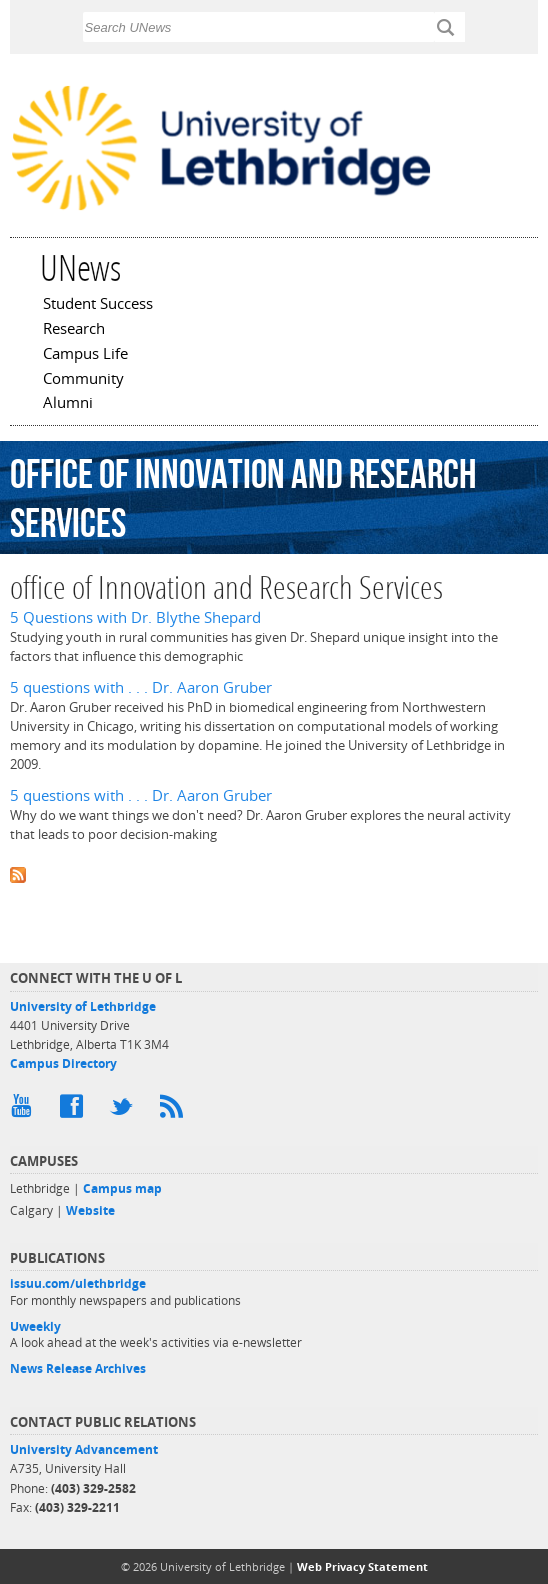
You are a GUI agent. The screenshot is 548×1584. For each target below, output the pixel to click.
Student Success (98, 305)
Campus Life (85, 355)
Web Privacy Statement (362, 1566)
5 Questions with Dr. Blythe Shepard (135, 617)
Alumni (68, 404)
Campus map (122, 1188)
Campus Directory (63, 1063)
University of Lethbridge (83, 1006)
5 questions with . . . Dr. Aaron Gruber (141, 687)
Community (83, 380)
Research (74, 330)
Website (90, 1210)
